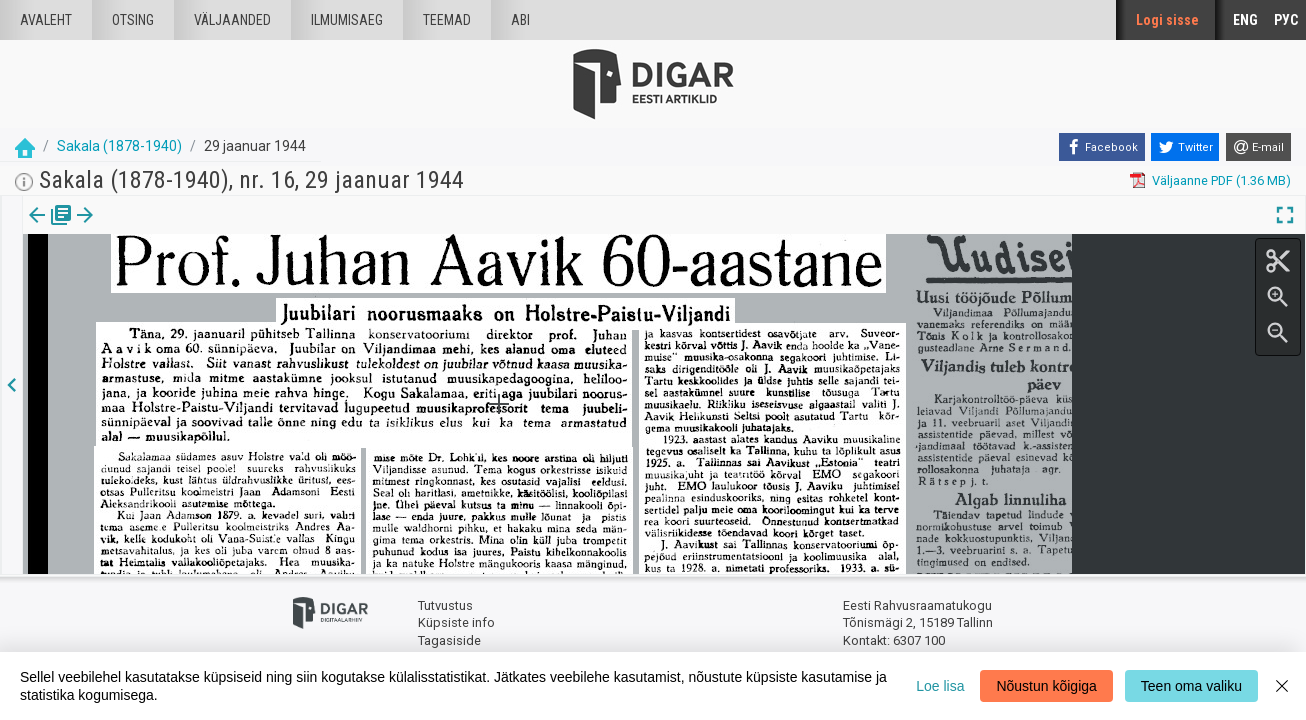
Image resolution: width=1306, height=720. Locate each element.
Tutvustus (445, 605)
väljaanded (232, 20)
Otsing (133, 20)
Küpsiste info (456, 622)
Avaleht (46, 20)
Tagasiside (449, 640)
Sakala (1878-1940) (119, 146)
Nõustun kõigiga (1046, 686)
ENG (1245, 20)
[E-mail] (1258, 147)
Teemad (447, 20)
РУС (1286, 20)
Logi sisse (1167, 20)
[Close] (1282, 686)
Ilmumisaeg (347, 20)
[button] (171, 229)
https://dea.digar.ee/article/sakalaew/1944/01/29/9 (171, 284)
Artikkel (140, 229)
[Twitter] (1185, 147)
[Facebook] (1102, 147)
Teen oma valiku (1191, 686)
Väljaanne (50, 229)
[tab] (50, 229)
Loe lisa (940, 686)
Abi (520, 20)
